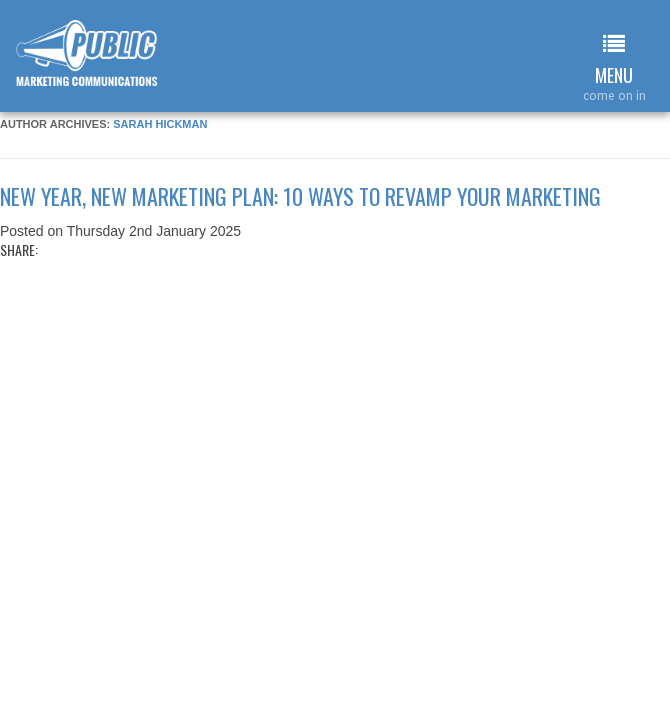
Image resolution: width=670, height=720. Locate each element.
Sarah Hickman (160, 124)
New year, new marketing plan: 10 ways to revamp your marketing (300, 196)
